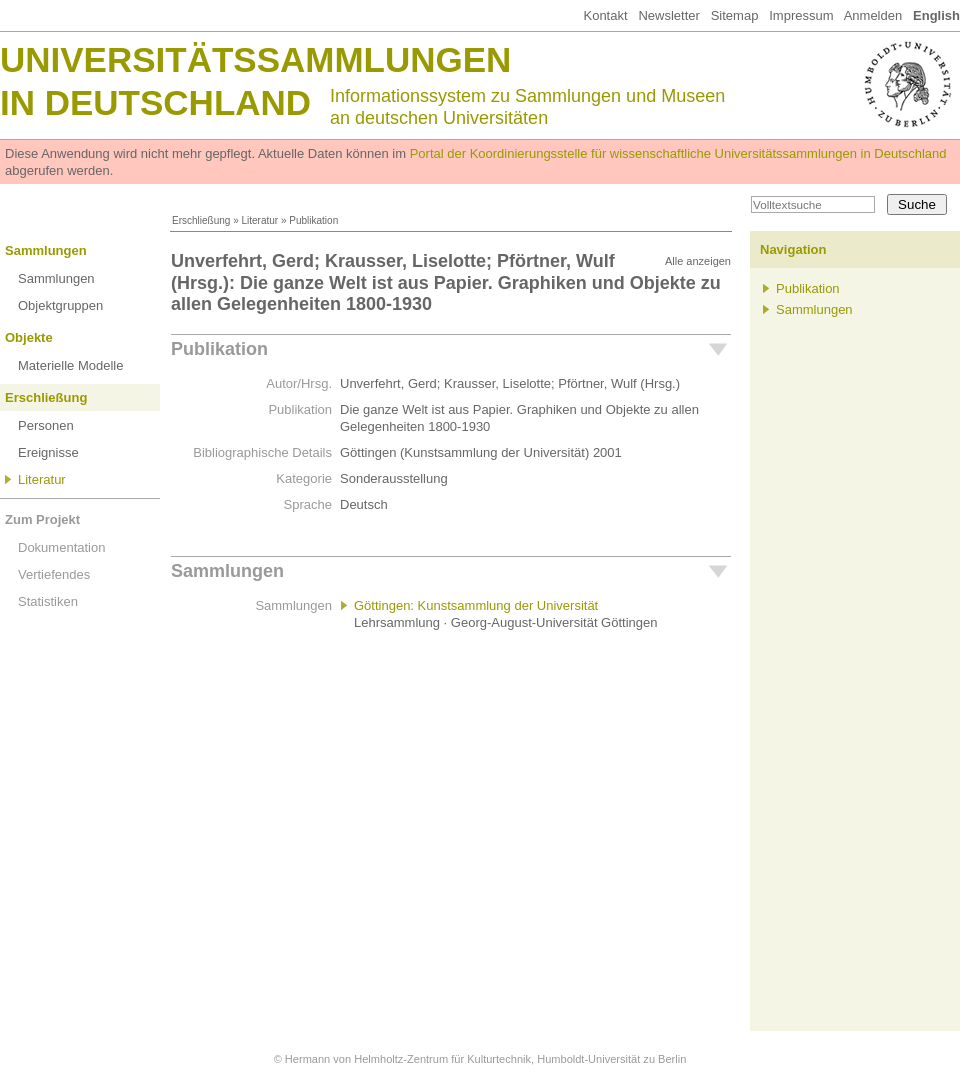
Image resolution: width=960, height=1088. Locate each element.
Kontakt (605, 15)
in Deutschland (155, 102)
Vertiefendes (54, 574)
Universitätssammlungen (255, 59)
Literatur (259, 220)
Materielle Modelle (71, 365)
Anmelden (873, 15)
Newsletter (668, 15)
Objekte (29, 337)
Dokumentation (61, 547)
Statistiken (48, 601)
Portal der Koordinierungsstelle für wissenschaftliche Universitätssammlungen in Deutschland (678, 153)
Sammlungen (46, 250)
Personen (46, 425)
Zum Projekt (42, 519)
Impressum (801, 15)
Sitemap (735, 15)
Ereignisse (48, 452)
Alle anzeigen (698, 261)
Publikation (219, 349)
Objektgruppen (60, 305)
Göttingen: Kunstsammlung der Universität (476, 605)
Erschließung (201, 220)
